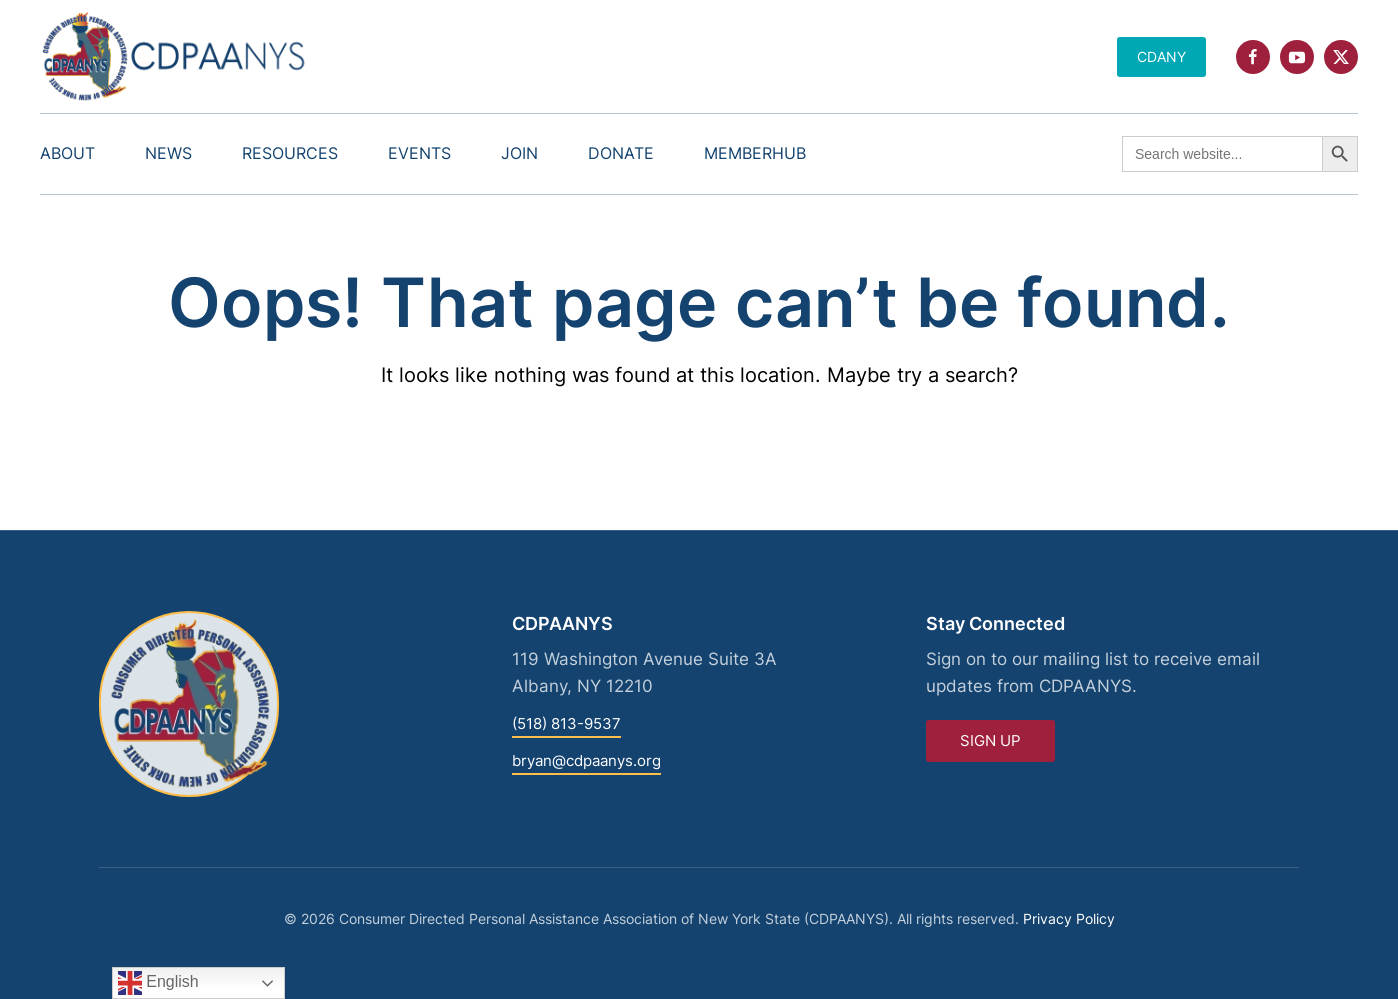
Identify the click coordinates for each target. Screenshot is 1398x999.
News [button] (168, 153)
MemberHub (755, 153)
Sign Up (990, 740)
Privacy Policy (1069, 918)
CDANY (1161, 56)
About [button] (67, 153)
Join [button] (519, 153)
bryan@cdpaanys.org (586, 760)
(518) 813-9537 (566, 723)
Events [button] (419, 153)
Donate (621, 153)
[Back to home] (175, 56)
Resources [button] (290, 153)
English (158, 983)
